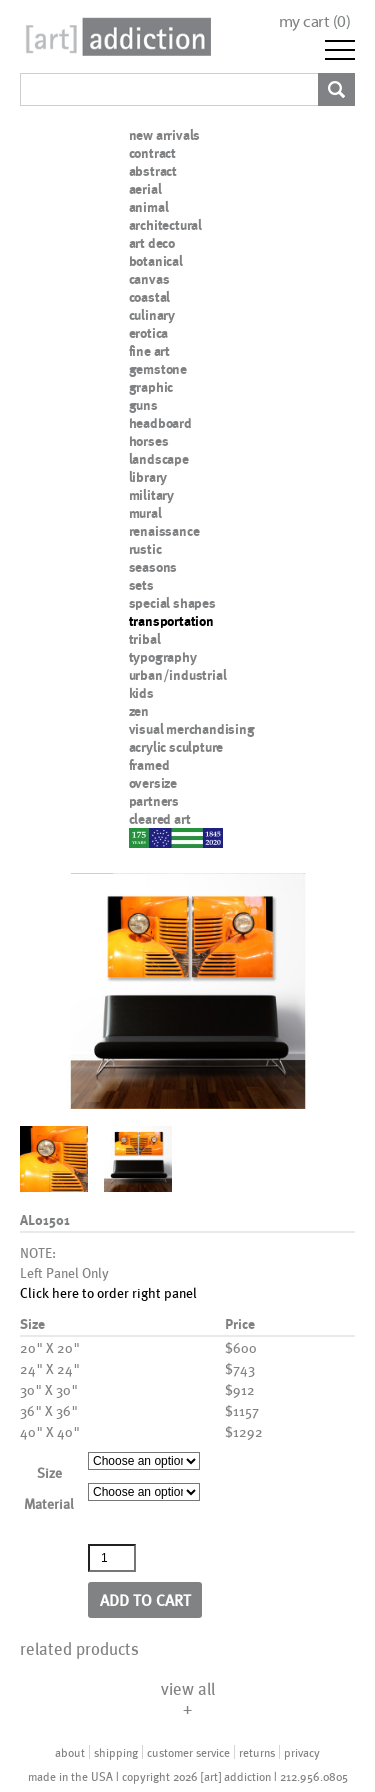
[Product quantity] (112, 1558)
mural (145, 513)
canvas (149, 279)
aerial (145, 189)
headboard (160, 423)
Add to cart (145, 1599)
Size (49, 1472)
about (70, 1752)
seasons (153, 567)
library (148, 477)
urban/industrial (178, 675)
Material (49, 1503)
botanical (156, 261)
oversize (153, 783)
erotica (149, 333)
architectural (165, 225)
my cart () (315, 21)
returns (257, 1752)
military (151, 495)
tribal (145, 639)
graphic (151, 387)
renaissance (164, 531)
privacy (302, 1752)
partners (154, 801)
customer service (188, 1752)
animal (149, 207)
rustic (145, 549)
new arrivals (165, 135)
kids (141, 693)
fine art (149, 351)
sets (141, 585)
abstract (153, 171)
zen (139, 711)
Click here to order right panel (108, 1292)
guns (143, 405)
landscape (159, 459)
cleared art (160, 819)
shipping (116, 1752)
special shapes (172, 603)
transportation (171, 621)
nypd (144, 837)
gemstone (158, 369)
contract (152, 153)
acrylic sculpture (176, 747)
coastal (150, 297)
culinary (152, 315)
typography (163, 657)
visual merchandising (192, 729)
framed (149, 765)
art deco (152, 243)
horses (149, 441)
